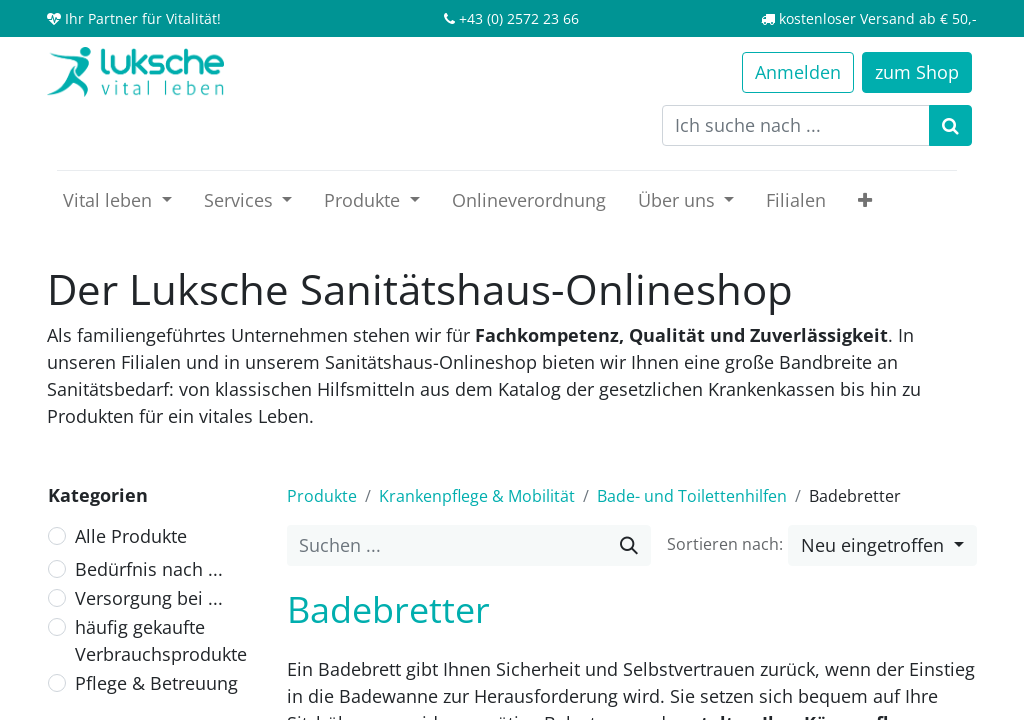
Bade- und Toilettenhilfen (692, 496)
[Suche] (629, 545)
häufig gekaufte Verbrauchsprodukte (161, 640)
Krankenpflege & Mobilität (477, 496)
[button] (865, 200)
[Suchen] (950, 125)
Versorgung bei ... (149, 598)
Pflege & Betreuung (156, 683)
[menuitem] (529, 200)
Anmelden (798, 72)
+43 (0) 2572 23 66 (519, 18)
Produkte (322, 496)
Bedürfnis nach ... (149, 569)
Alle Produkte (131, 536)
